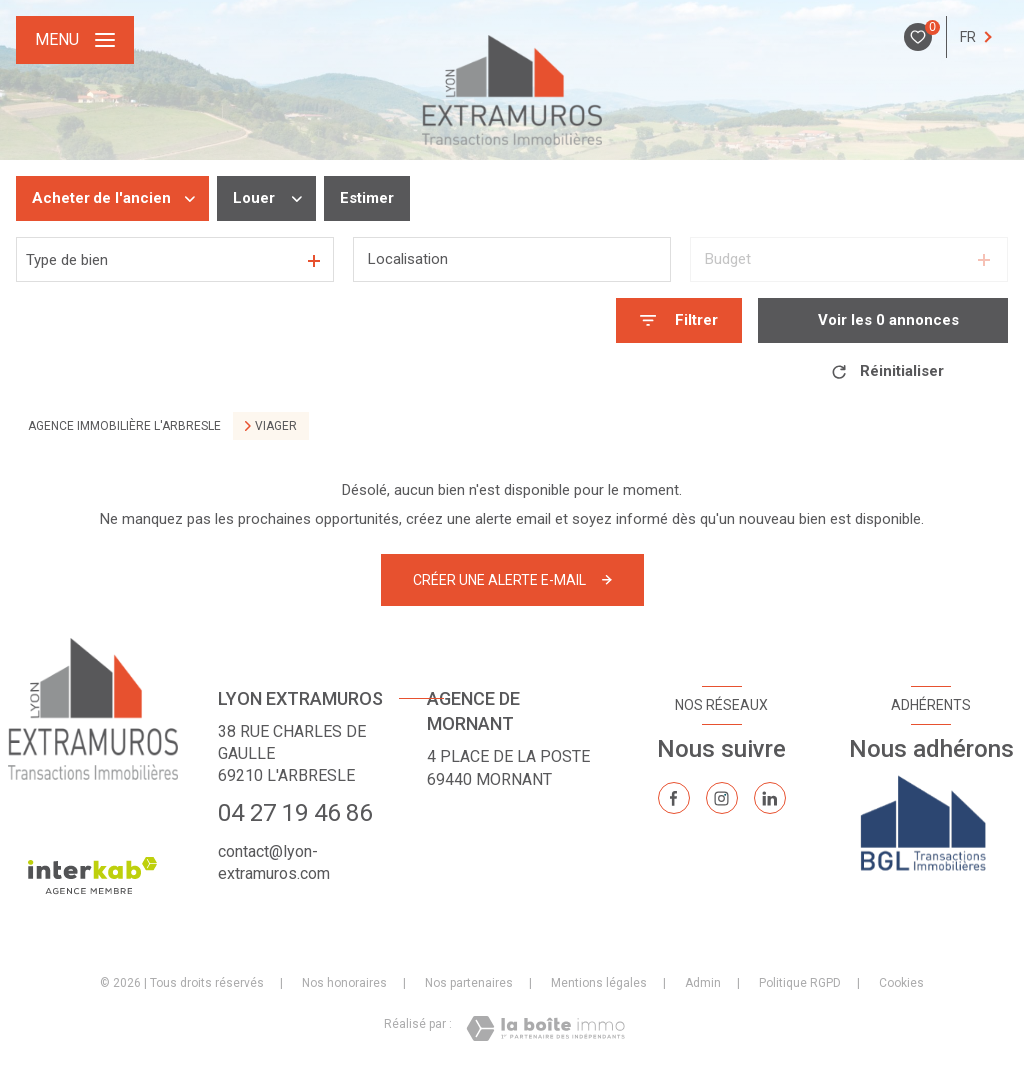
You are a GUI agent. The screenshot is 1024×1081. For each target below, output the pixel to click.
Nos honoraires (344, 983)
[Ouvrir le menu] (75, 40)
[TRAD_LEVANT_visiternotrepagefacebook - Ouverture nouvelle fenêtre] (674, 798)
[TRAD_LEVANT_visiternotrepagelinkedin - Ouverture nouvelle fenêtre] (770, 798)
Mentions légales (599, 983)
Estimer (367, 198)
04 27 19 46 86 (295, 813)
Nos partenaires (469, 983)
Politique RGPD (800, 983)
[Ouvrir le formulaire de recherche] (679, 320)
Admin (703, 983)
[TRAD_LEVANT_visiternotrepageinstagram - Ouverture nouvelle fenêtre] (722, 798)
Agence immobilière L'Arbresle (124, 426)
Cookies (901, 983)
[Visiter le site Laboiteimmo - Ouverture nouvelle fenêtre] (545, 1028)
